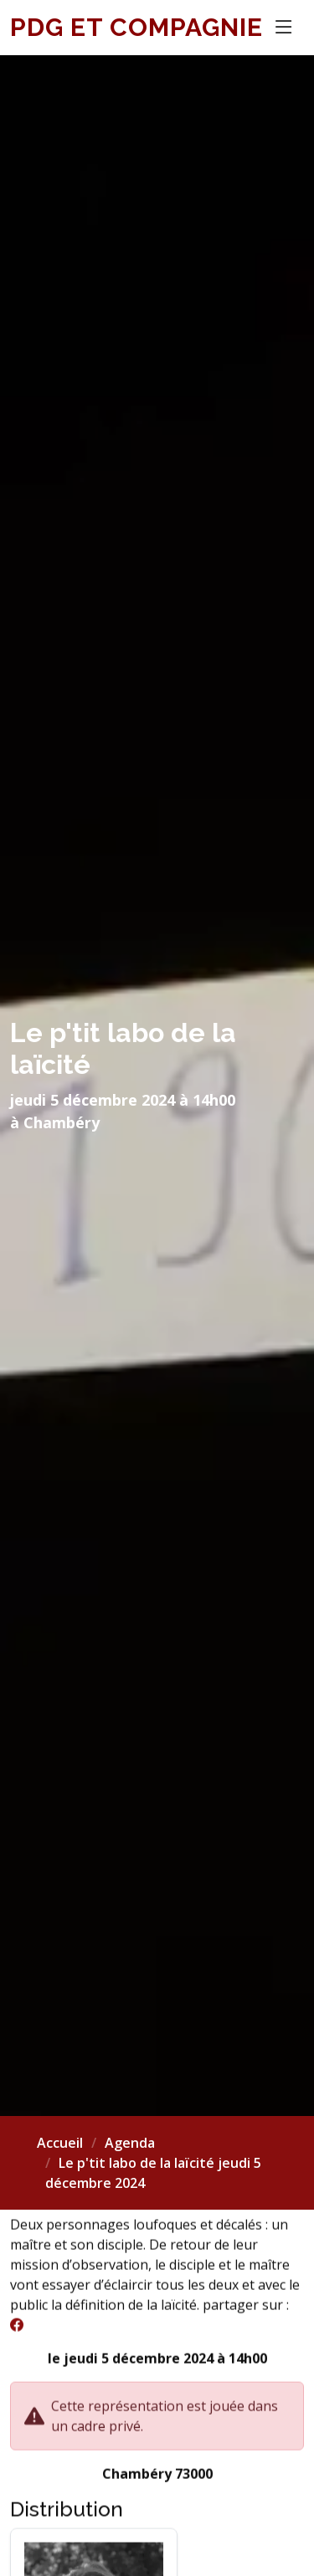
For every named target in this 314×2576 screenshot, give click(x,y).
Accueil (60, 2143)
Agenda (130, 2143)
